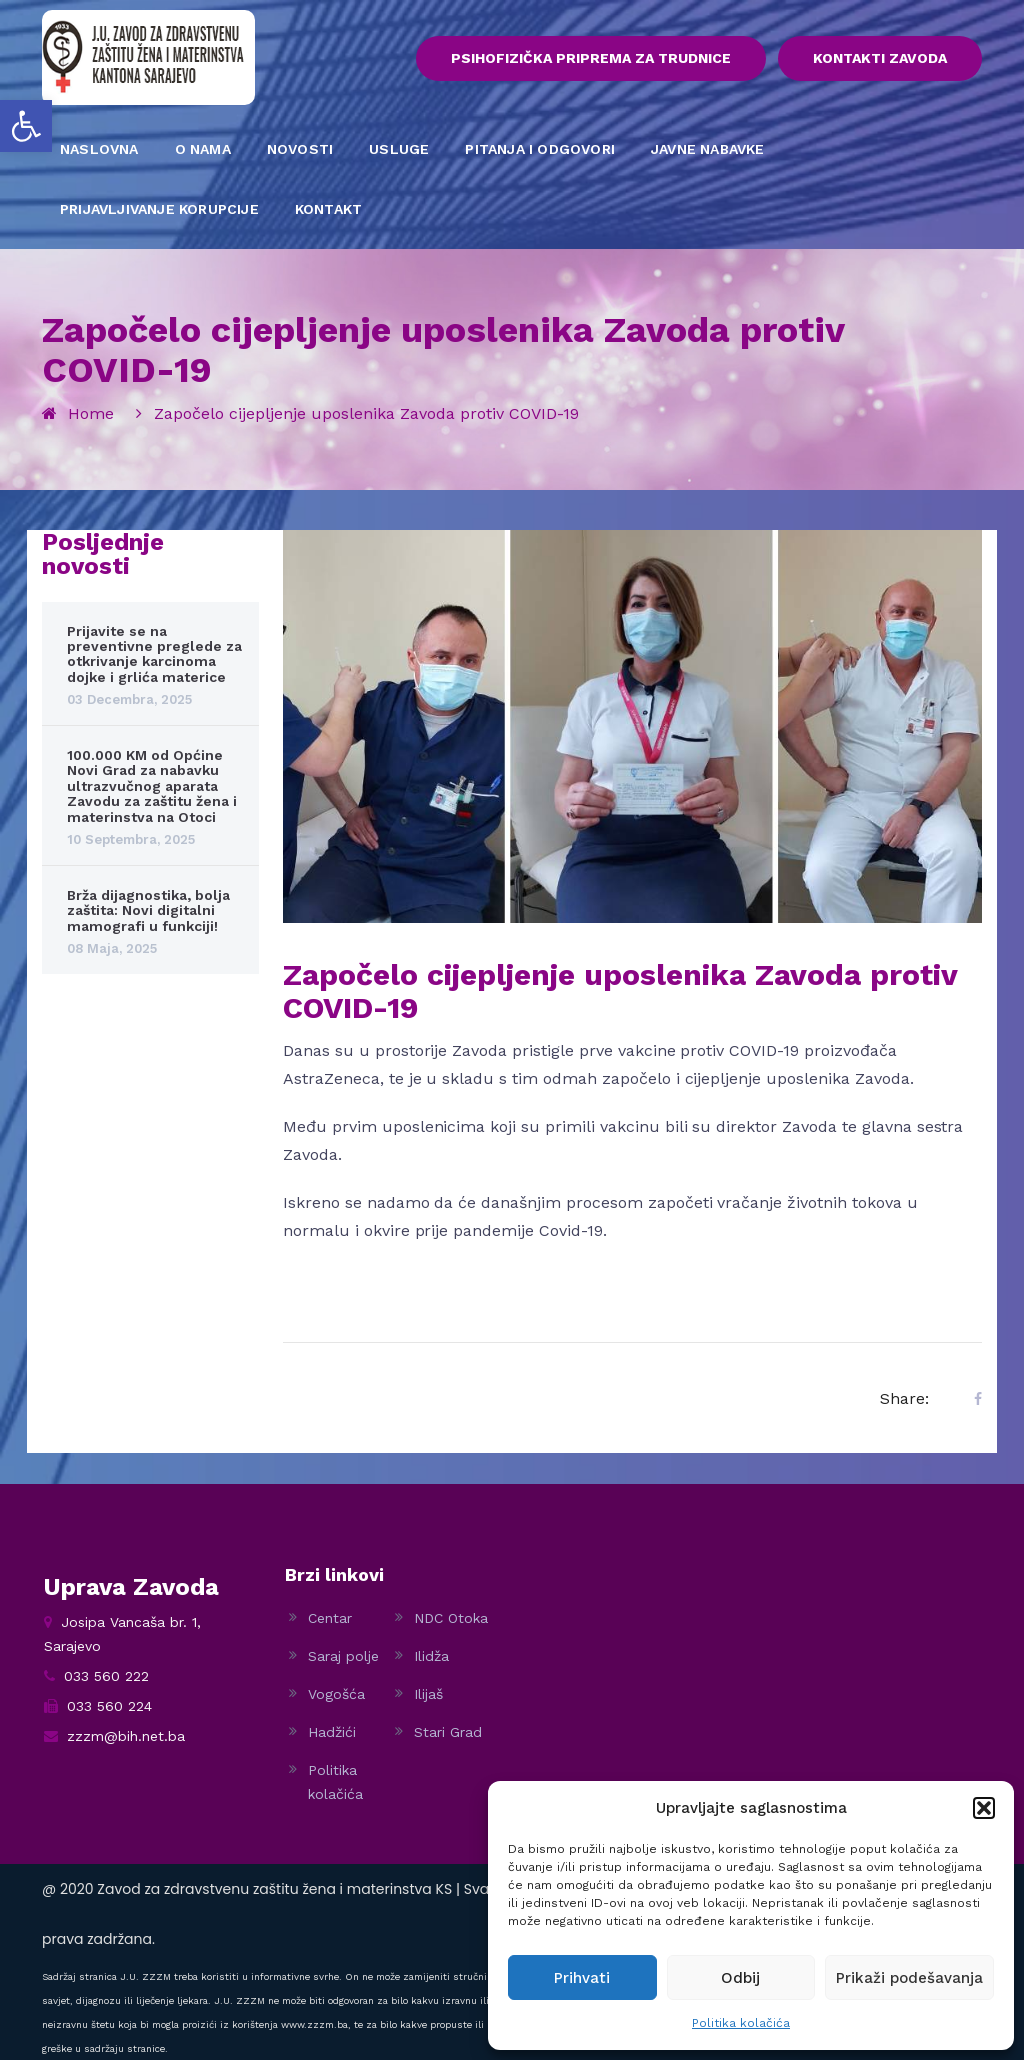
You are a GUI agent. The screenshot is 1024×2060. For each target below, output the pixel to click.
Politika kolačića (741, 2023)
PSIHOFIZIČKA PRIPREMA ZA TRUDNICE (588, 59)
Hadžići (332, 1732)
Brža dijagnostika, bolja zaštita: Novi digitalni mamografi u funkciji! (148, 911)
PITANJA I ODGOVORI (540, 150)
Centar (330, 1618)
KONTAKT (328, 210)
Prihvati (582, 1978)
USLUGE (399, 150)
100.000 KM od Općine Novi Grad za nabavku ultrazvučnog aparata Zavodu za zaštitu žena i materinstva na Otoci (152, 787)
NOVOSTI (300, 150)
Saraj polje (343, 1656)
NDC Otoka (451, 1618)
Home (91, 413)
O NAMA (203, 150)
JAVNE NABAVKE (708, 150)
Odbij (740, 1978)
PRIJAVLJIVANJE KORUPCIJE (159, 210)
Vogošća (336, 1694)
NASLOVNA (99, 150)
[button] (26, 126)
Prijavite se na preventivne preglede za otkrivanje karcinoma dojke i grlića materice (154, 654)
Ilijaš (428, 1694)
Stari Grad (448, 1732)
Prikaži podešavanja (909, 1978)
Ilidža (431, 1656)
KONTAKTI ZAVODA (880, 59)
